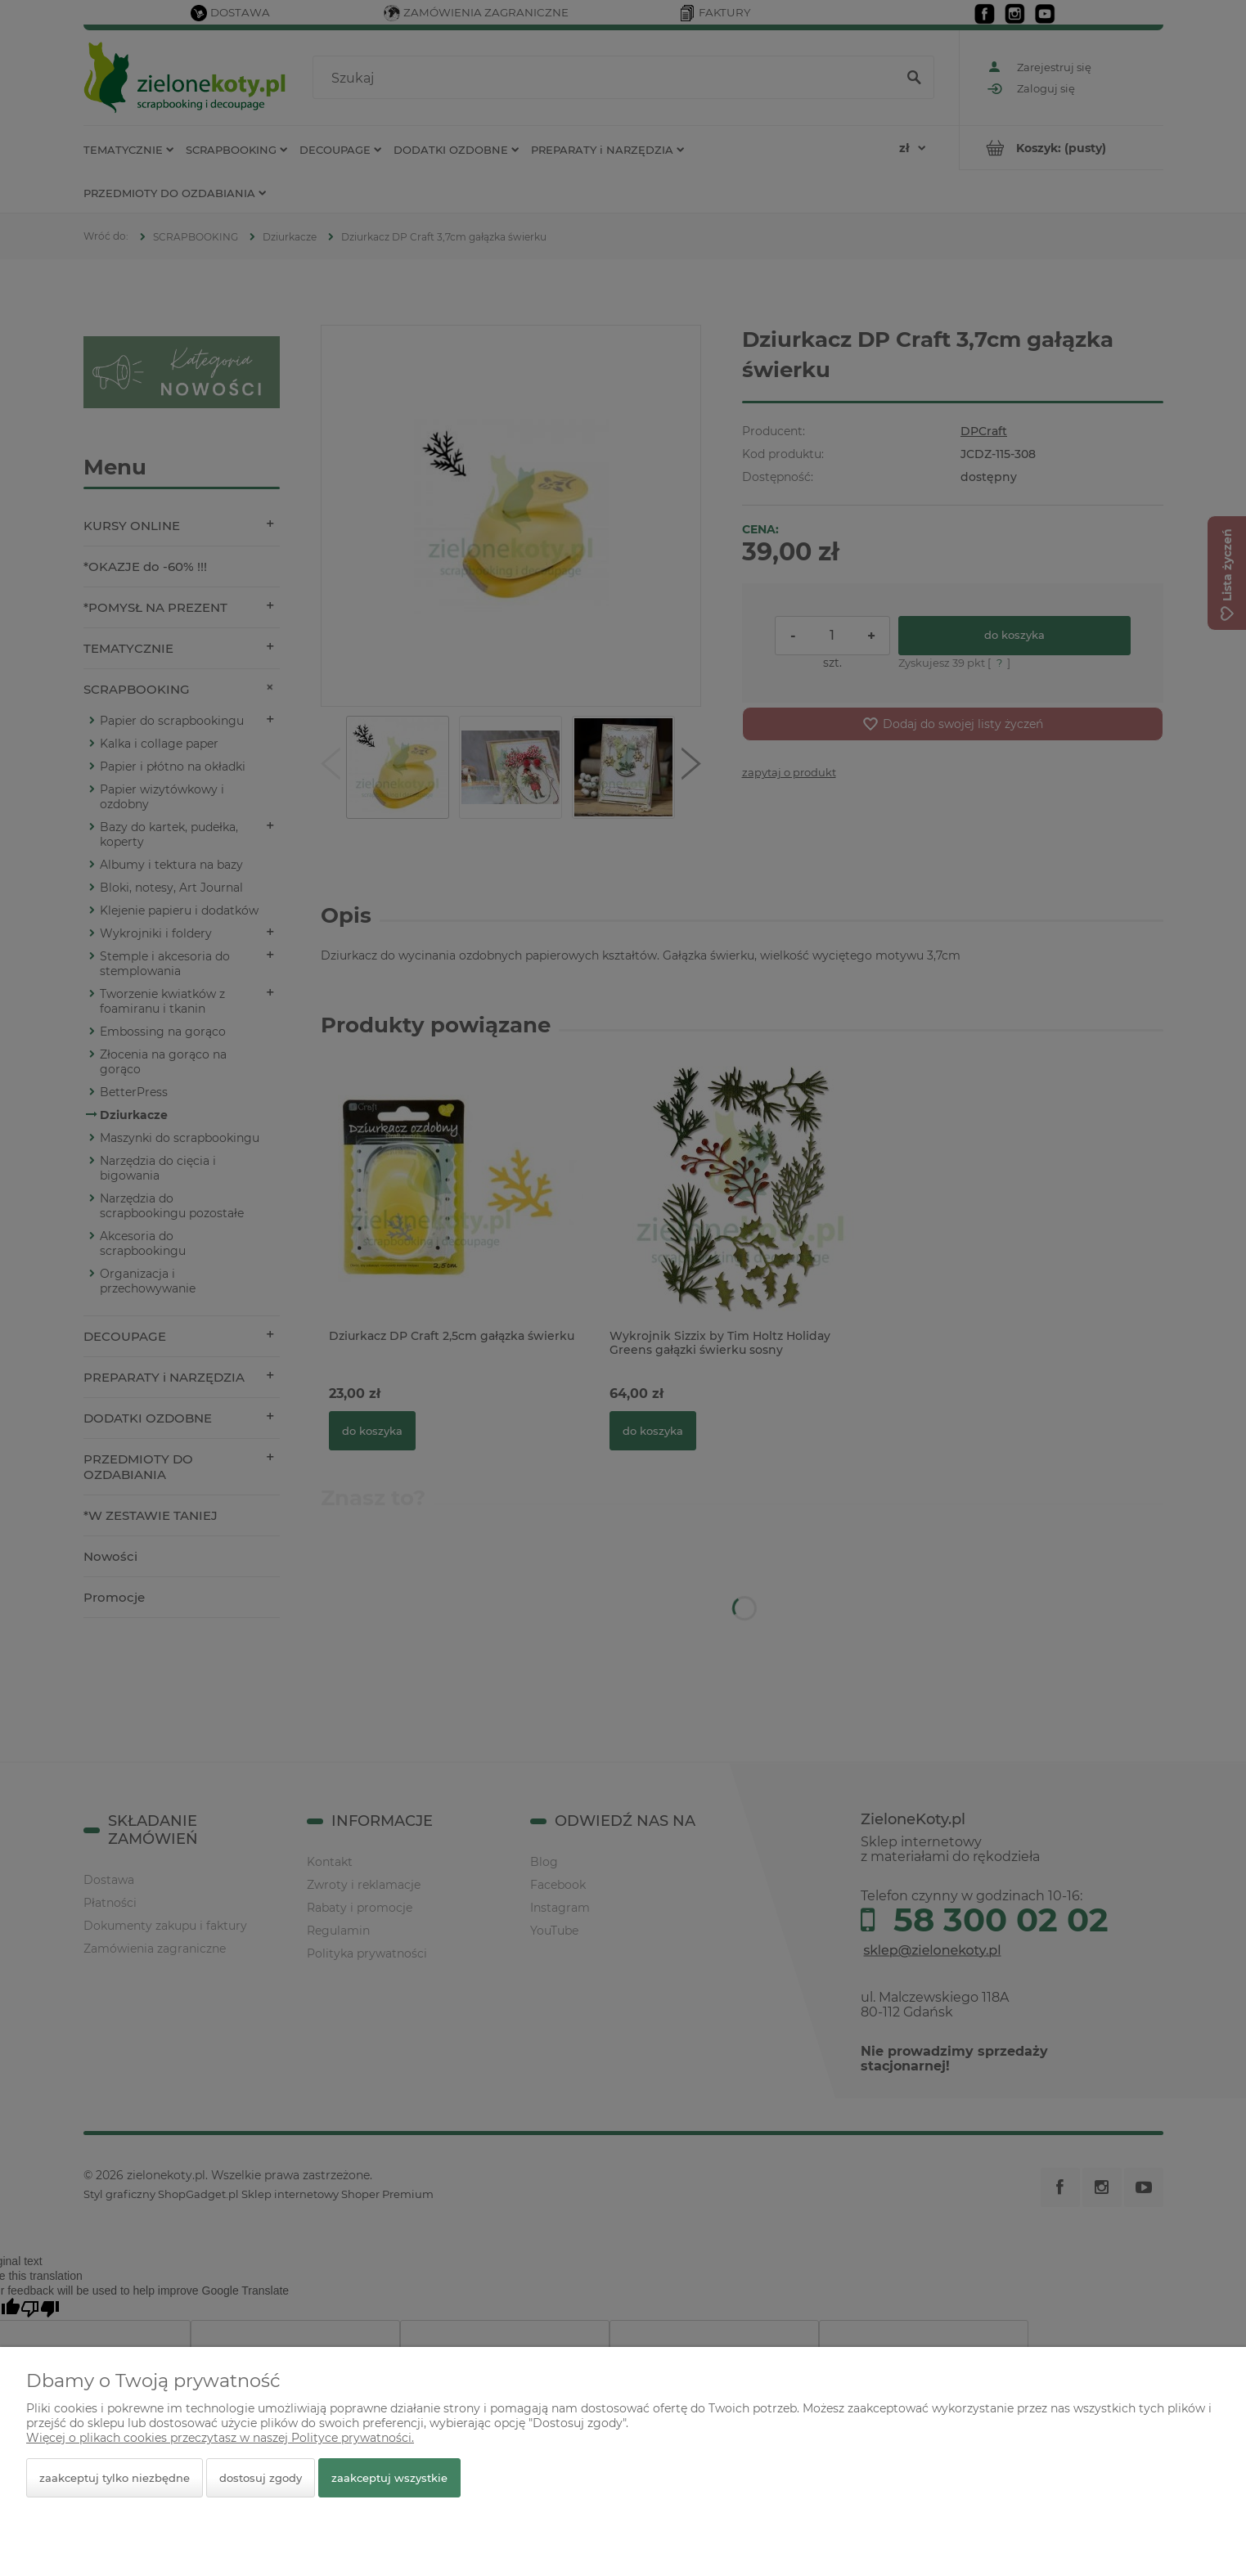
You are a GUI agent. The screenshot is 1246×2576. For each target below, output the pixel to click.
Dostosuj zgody (260, 2477)
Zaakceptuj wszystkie (389, 2477)
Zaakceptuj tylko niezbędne (114, 2477)
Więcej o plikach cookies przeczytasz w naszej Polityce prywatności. (220, 2437)
